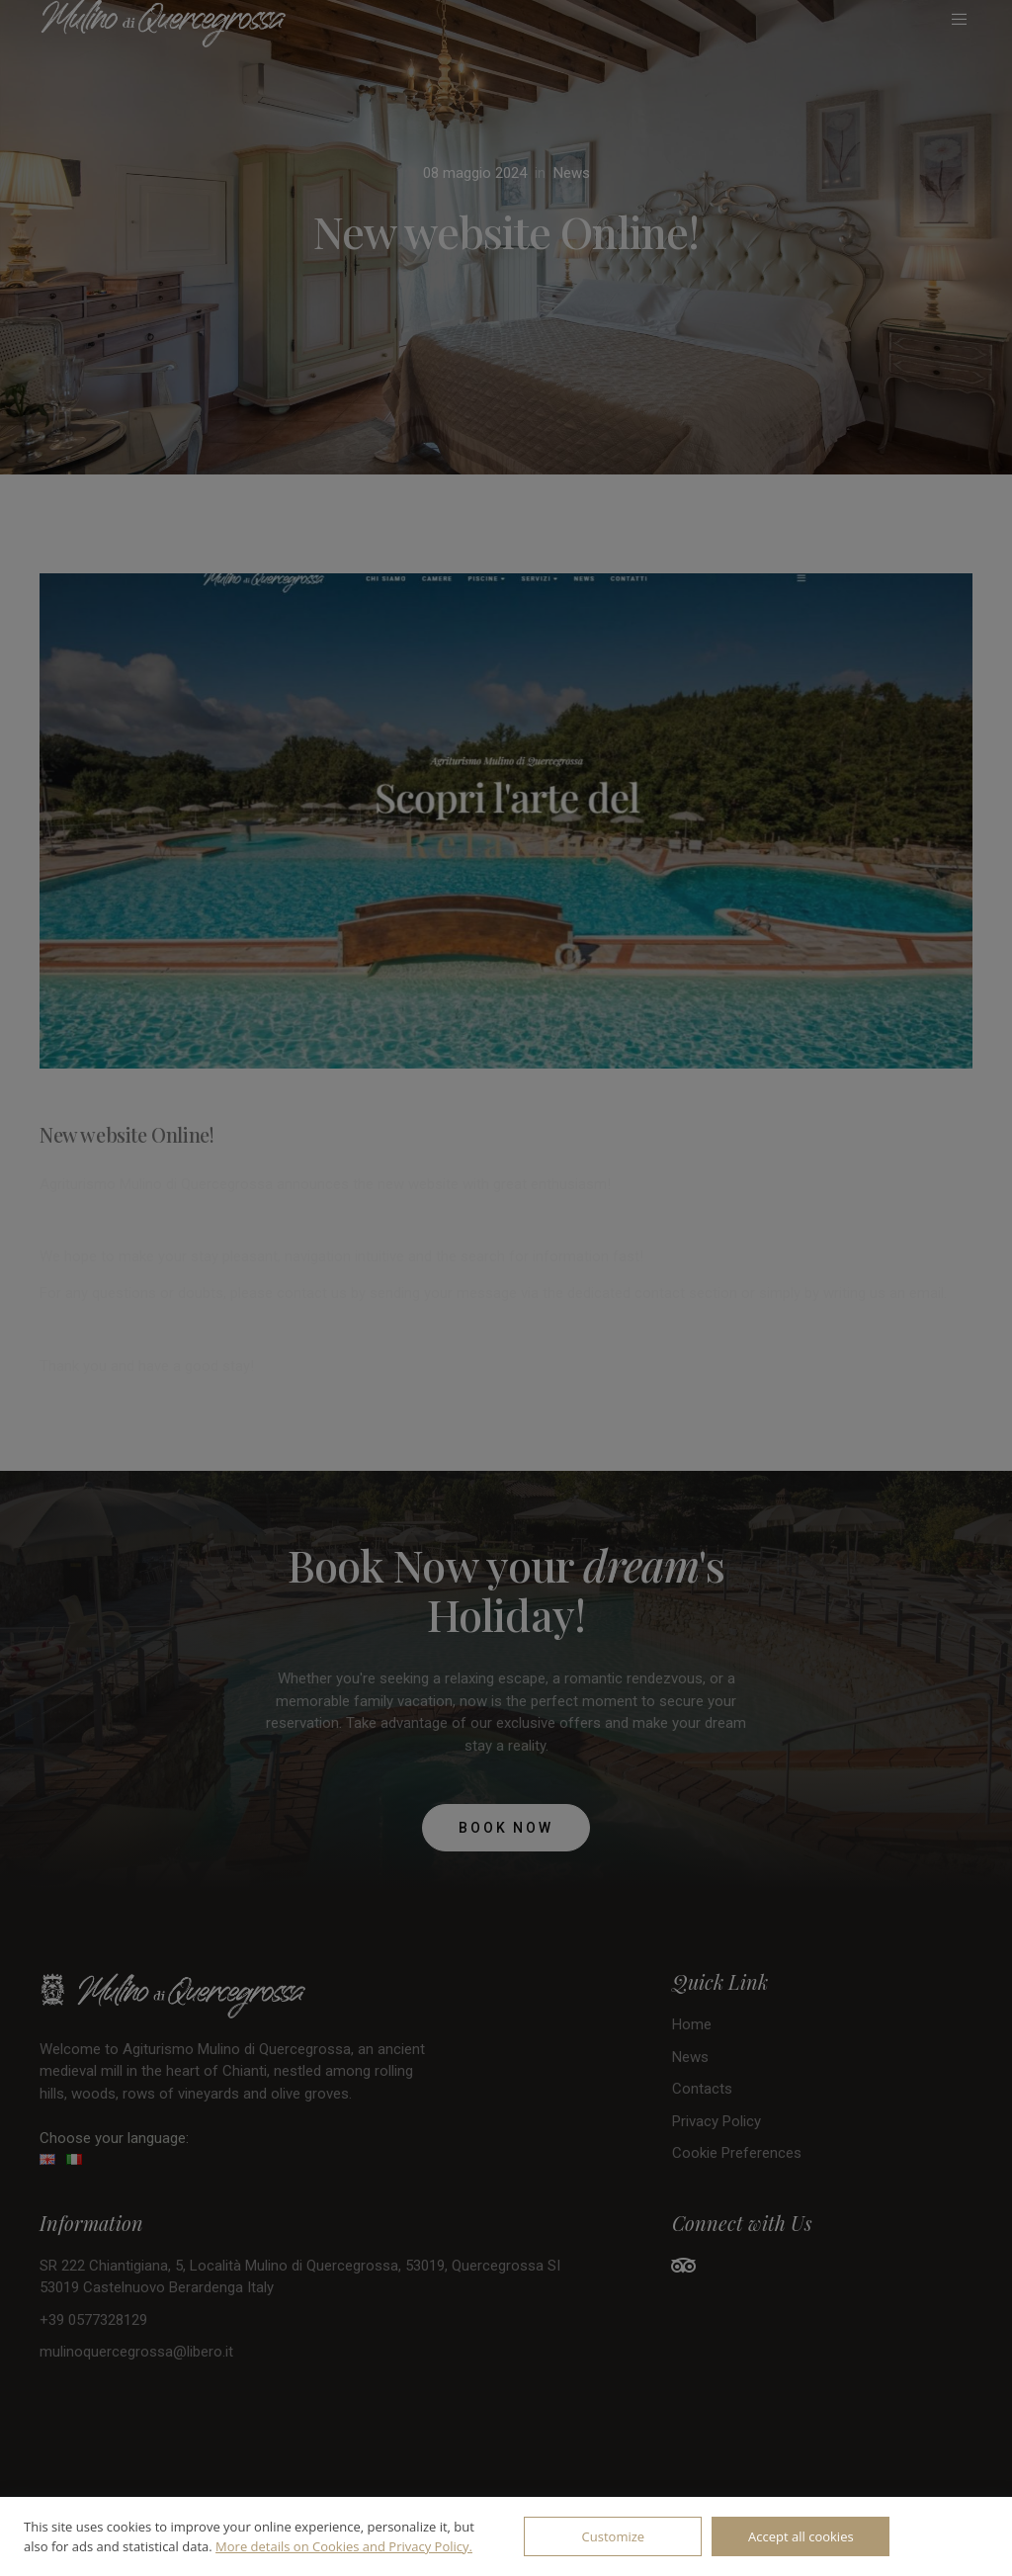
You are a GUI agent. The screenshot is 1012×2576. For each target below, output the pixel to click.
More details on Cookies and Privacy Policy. (343, 2546)
